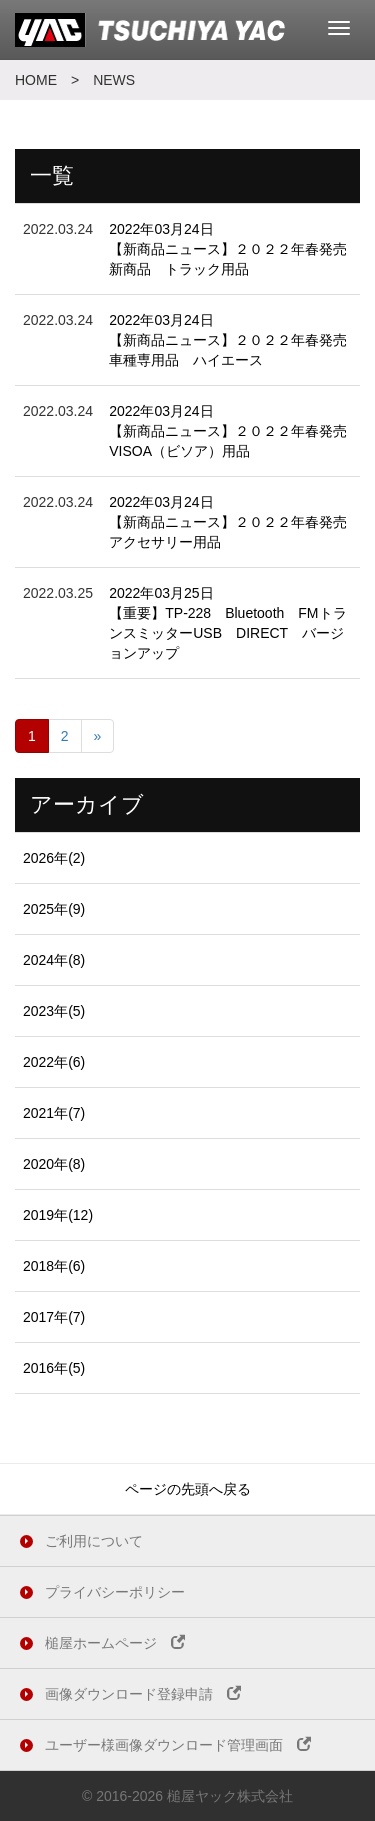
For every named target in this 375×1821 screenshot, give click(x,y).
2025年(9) (54, 909)
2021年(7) (54, 1113)
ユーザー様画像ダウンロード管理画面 (178, 1745)
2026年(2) (54, 858)
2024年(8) (54, 960)
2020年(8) (54, 1164)
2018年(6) (54, 1266)
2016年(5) (54, 1368)
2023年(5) (54, 1011)
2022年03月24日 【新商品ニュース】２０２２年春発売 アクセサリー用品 (235, 522)
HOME (36, 80)
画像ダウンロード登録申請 (143, 1694)
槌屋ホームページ (115, 1643)
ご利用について (94, 1541)
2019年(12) (58, 1215)
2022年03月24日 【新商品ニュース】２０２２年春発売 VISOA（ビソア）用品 (235, 431)
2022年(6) (54, 1062)
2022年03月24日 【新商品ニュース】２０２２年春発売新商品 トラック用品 (228, 249)
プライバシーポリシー (115, 1592)
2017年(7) (54, 1317)
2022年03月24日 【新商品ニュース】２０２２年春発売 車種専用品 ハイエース (235, 340)
